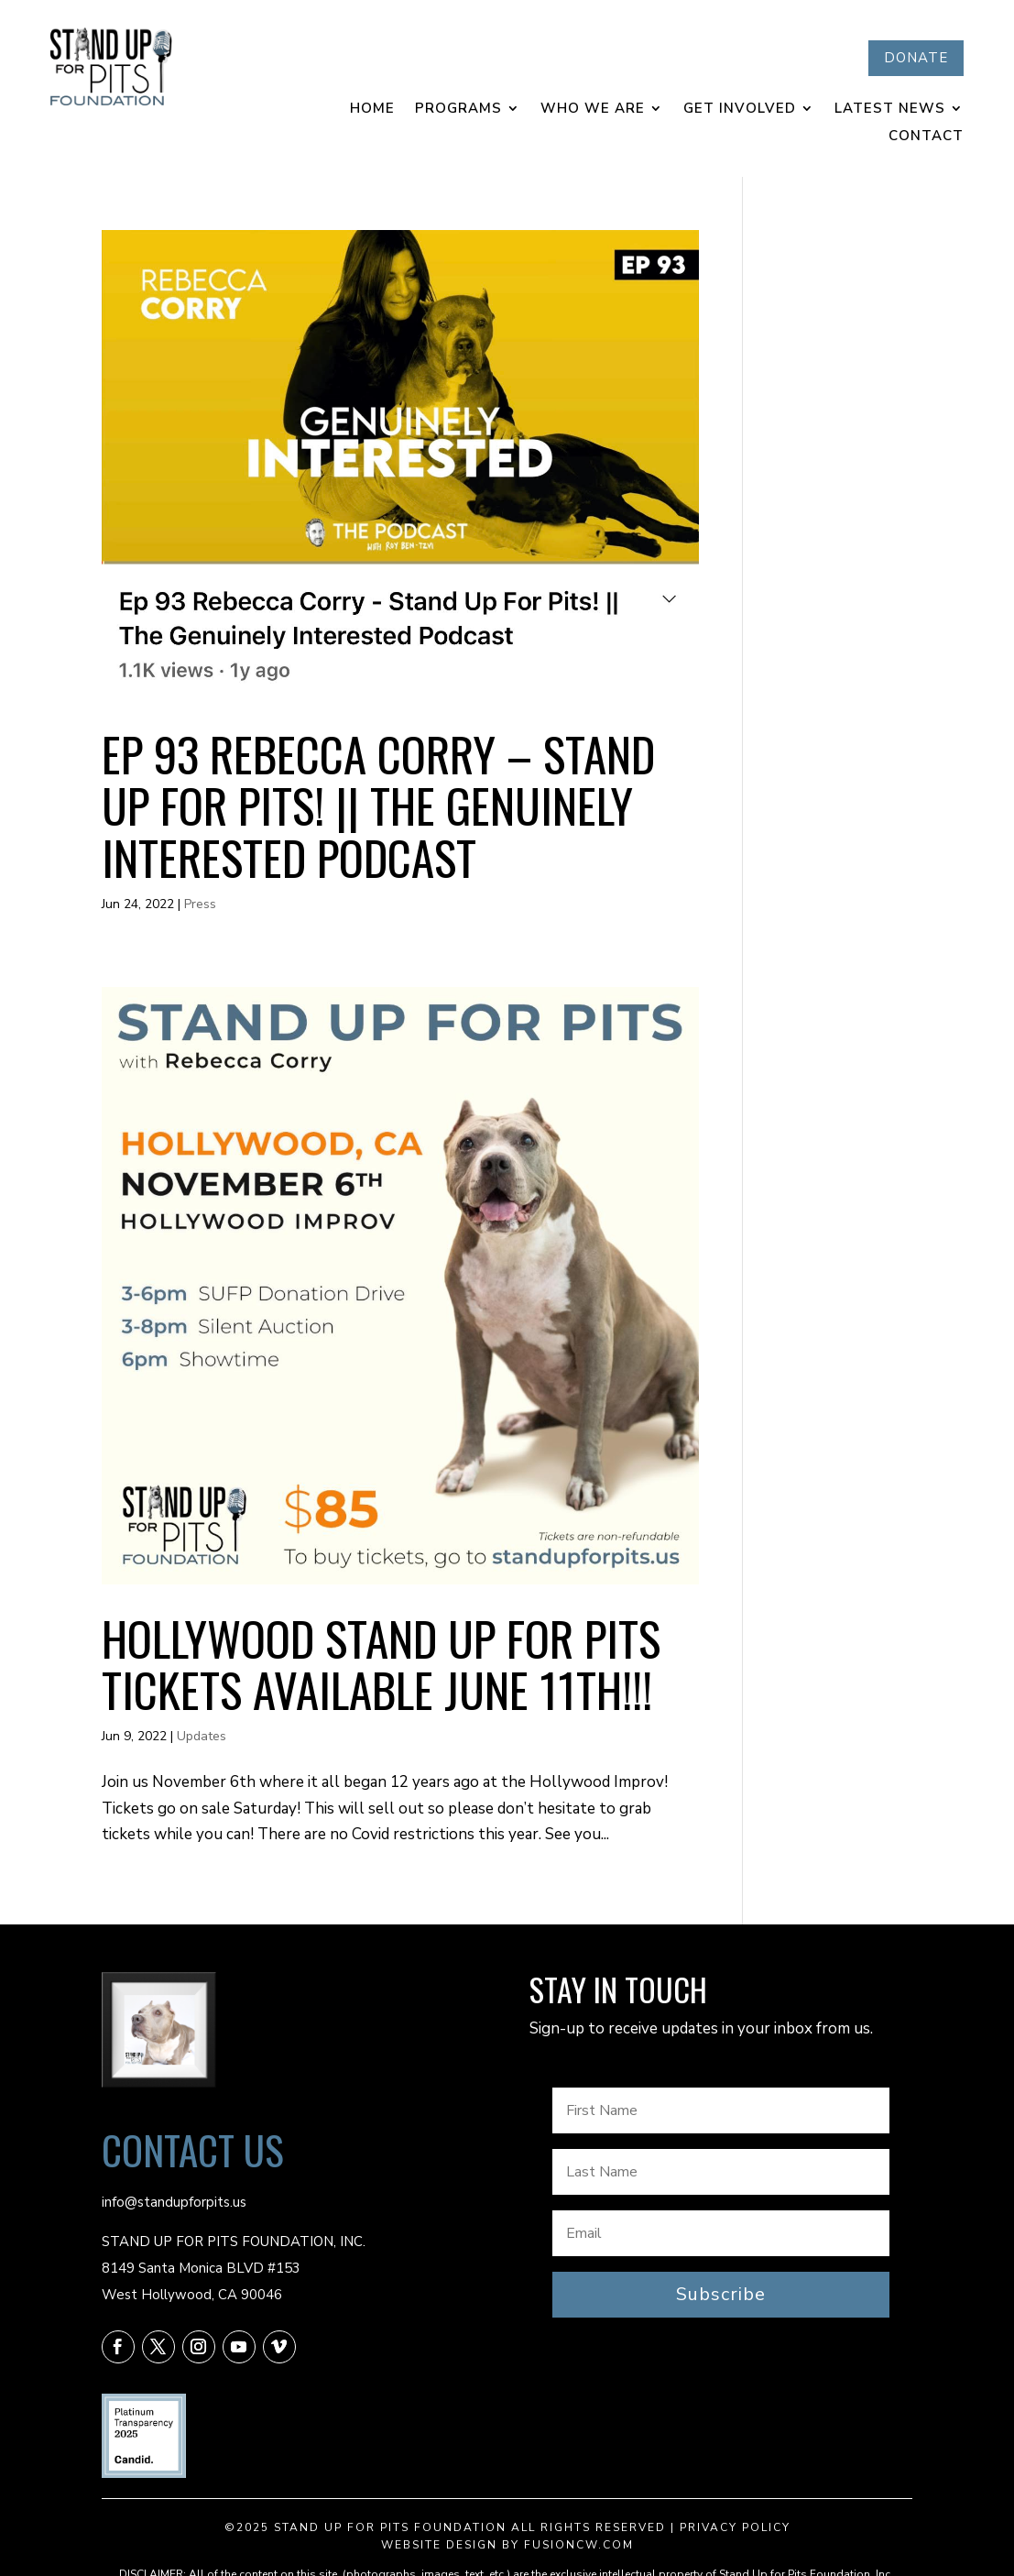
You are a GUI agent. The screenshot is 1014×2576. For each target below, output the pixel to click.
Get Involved (739, 109)
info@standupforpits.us (174, 2202)
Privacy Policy (735, 2527)
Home (372, 109)
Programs (458, 109)
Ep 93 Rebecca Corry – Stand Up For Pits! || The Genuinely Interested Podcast (378, 804)
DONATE (916, 58)
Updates (201, 1736)
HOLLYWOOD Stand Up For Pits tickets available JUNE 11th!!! (381, 1663)
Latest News (889, 109)
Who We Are (592, 109)
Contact (926, 137)
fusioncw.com (579, 2545)
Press (200, 904)
